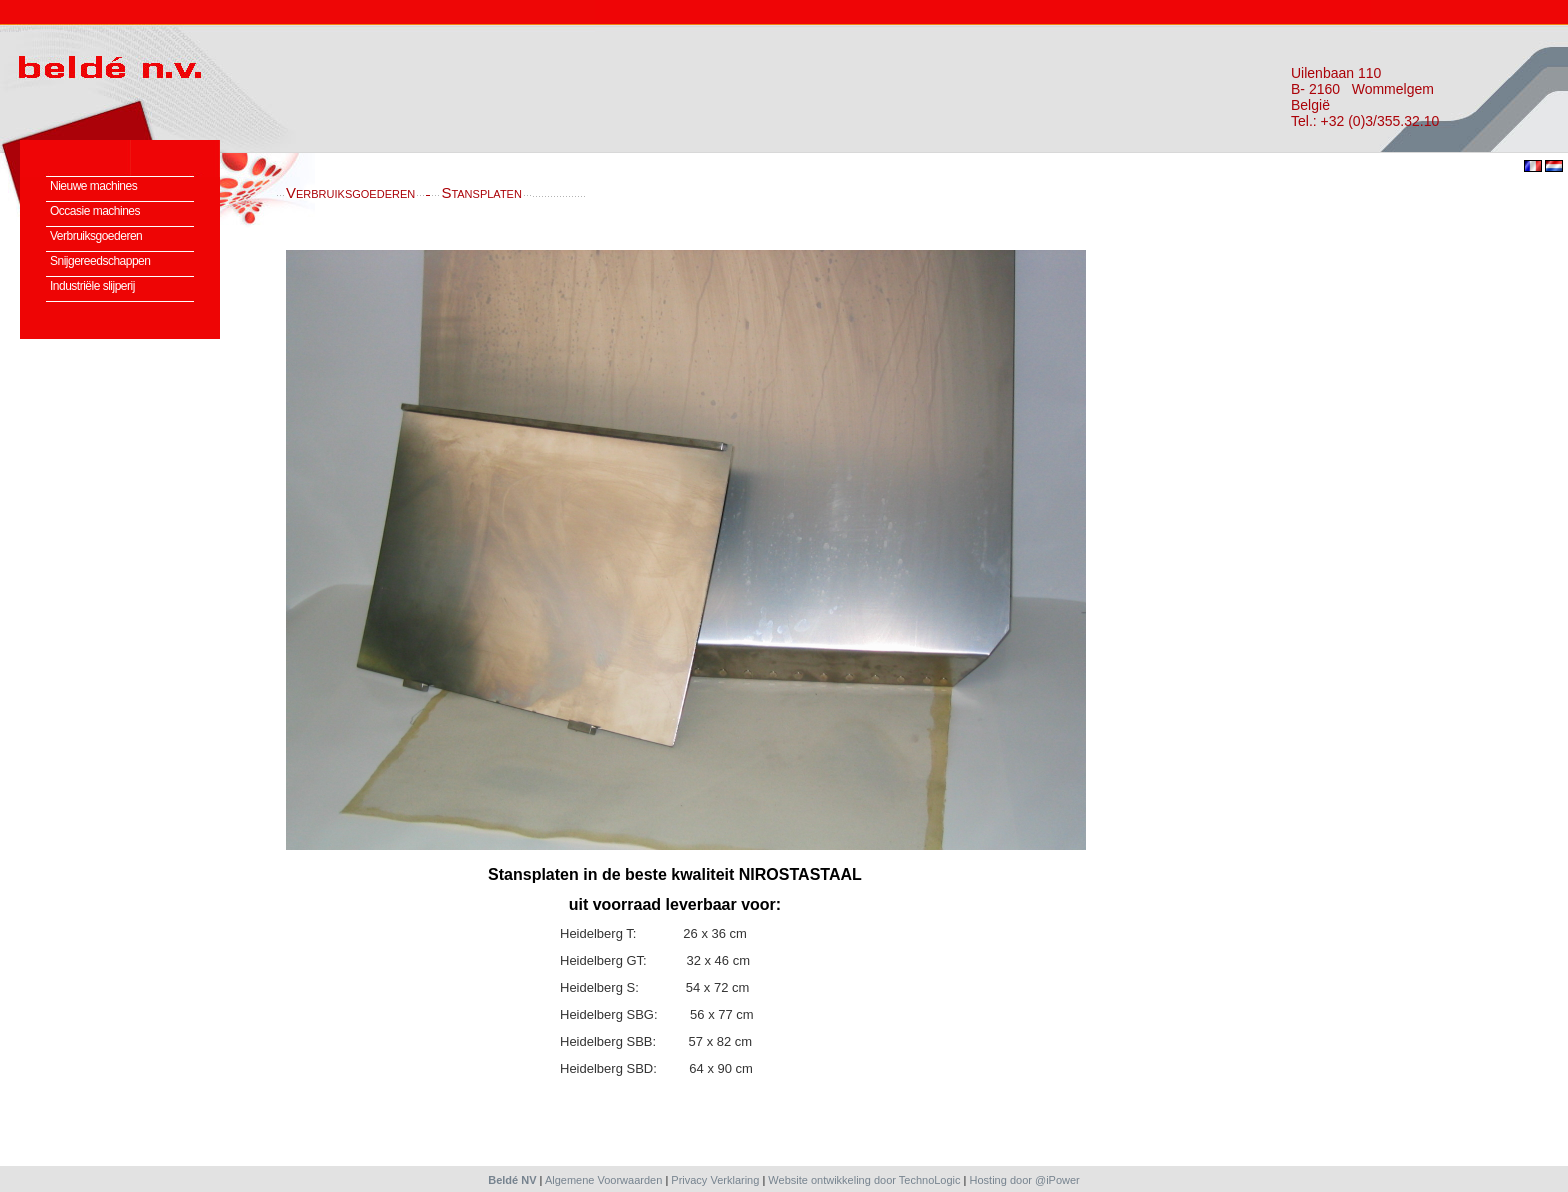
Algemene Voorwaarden (603, 1180)
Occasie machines (95, 211)
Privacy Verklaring (715, 1180)
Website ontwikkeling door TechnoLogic (864, 1180)
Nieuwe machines (93, 186)
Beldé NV (512, 1180)
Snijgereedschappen (100, 261)
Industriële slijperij (92, 286)
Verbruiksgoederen (96, 236)
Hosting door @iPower (1025, 1180)
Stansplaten (481, 192)
